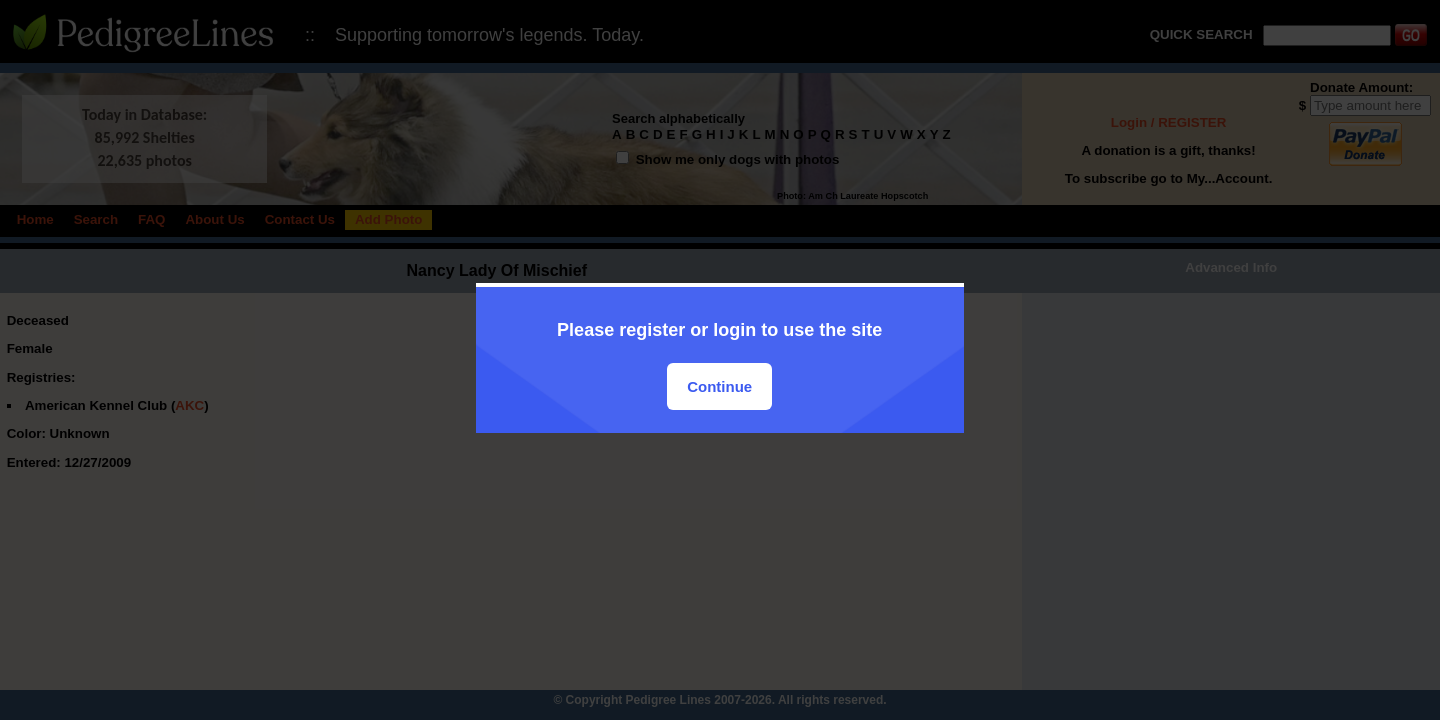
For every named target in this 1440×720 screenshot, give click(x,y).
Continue (719, 386)
